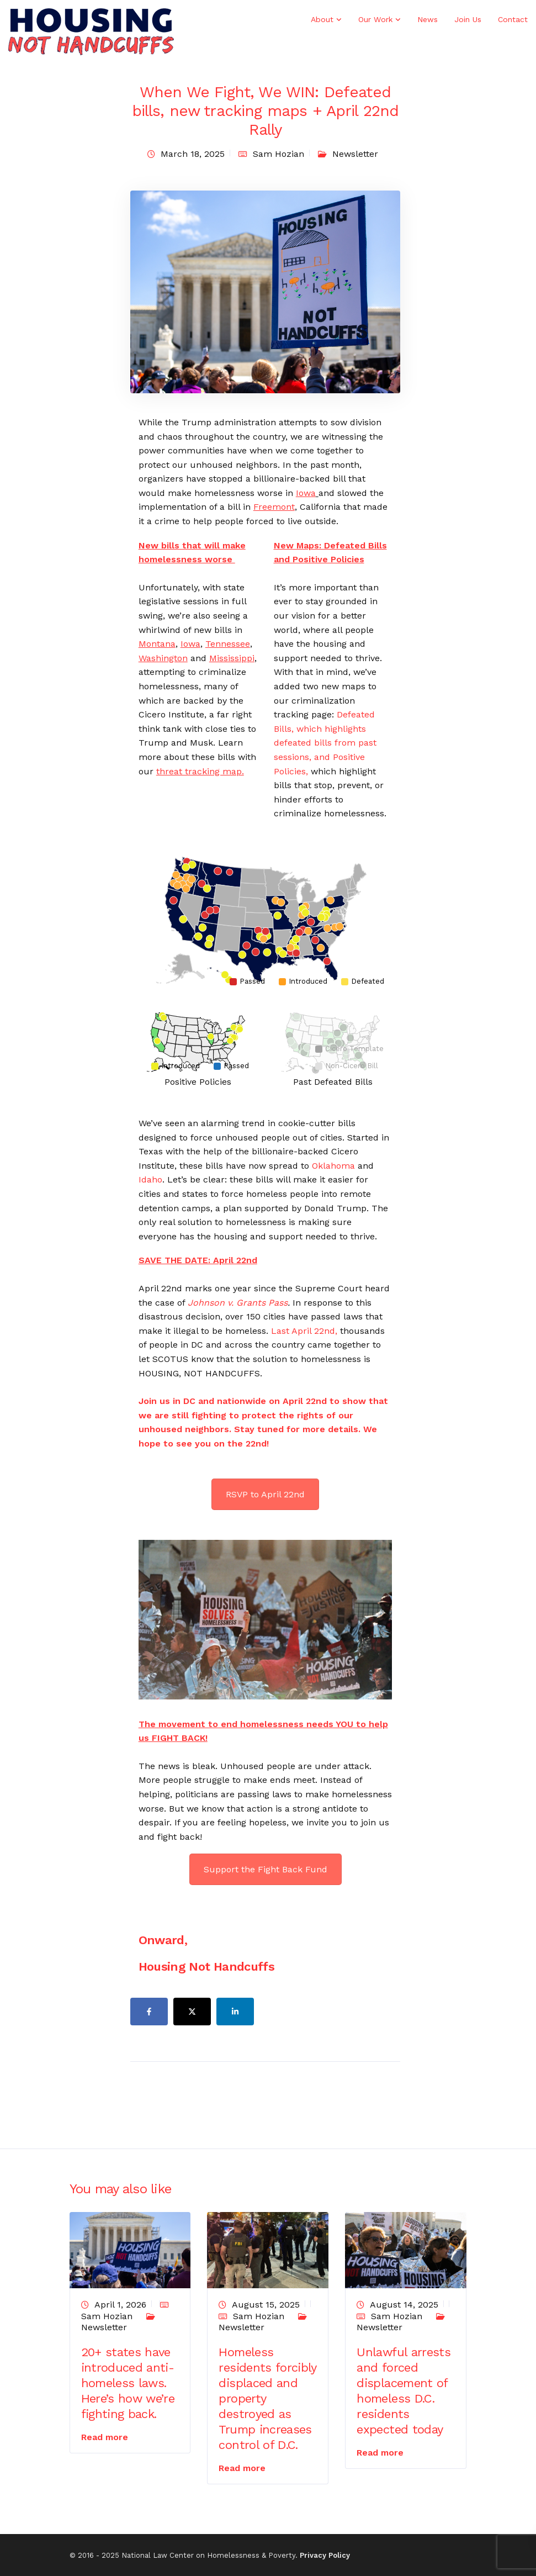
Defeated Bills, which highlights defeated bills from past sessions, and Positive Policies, (325, 742)
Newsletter (355, 154)
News (427, 19)
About (322, 19)
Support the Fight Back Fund (265, 1869)
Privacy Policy (325, 2555)
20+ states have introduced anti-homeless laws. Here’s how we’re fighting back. (127, 2383)
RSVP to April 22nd (265, 1494)
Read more (104, 2437)
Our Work (375, 19)
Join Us (467, 19)
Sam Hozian (278, 154)
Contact (513, 19)
